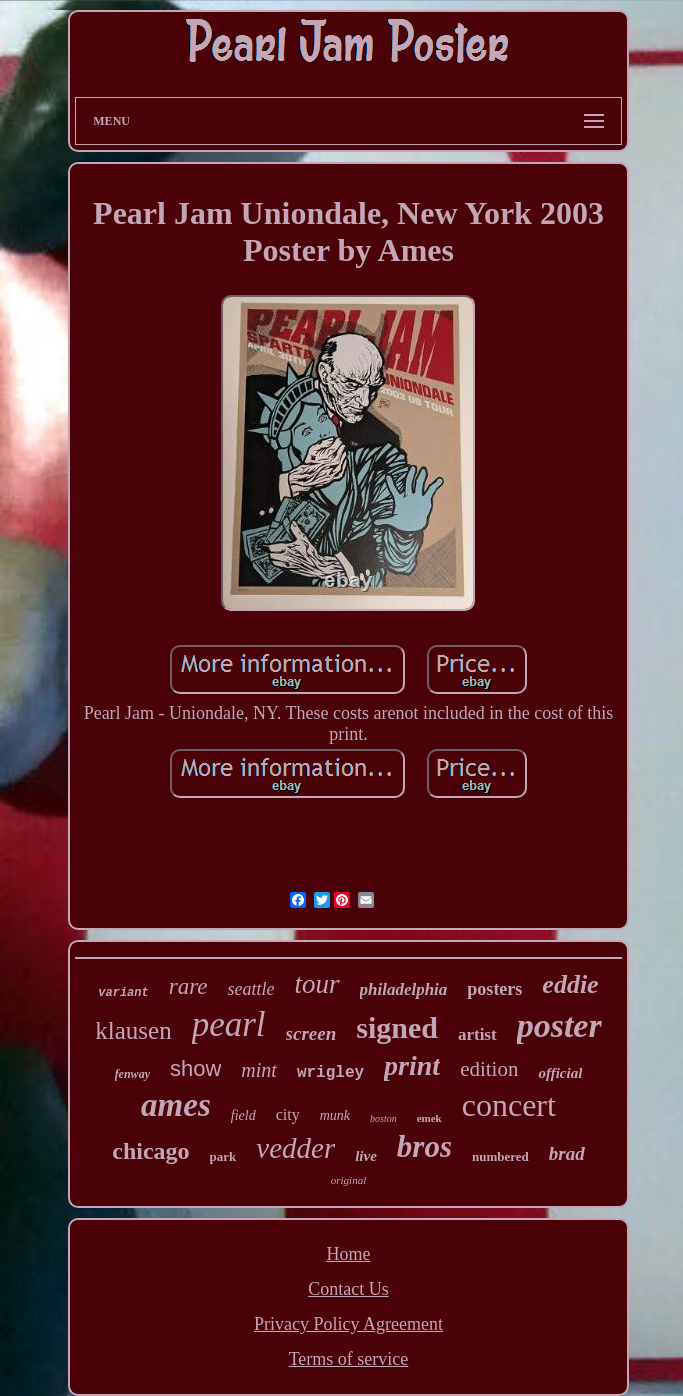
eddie (570, 984)
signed (397, 1027)
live (366, 1156)
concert (509, 1105)
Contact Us (348, 1289)
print (412, 1065)
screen (311, 1033)
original (348, 1180)
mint (259, 1070)
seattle (250, 989)
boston (383, 1118)
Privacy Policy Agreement (348, 1324)
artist (477, 1034)
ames (176, 1105)
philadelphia (404, 989)
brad (567, 1153)
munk (335, 1115)
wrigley (330, 1073)
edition (489, 1069)
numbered (500, 1156)
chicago (150, 1151)
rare (188, 986)
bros (424, 1146)
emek (429, 1118)
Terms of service (349, 1359)
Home (348, 1254)
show (195, 1068)
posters (494, 989)
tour (316, 984)
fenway (132, 1074)
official (560, 1073)
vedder (295, 1148)
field (243, 1115)
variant (123, 993)
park (223, 1156)
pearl (229, 1024)
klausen (133, 1030)
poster (559, 1025)
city (288, 1114)
